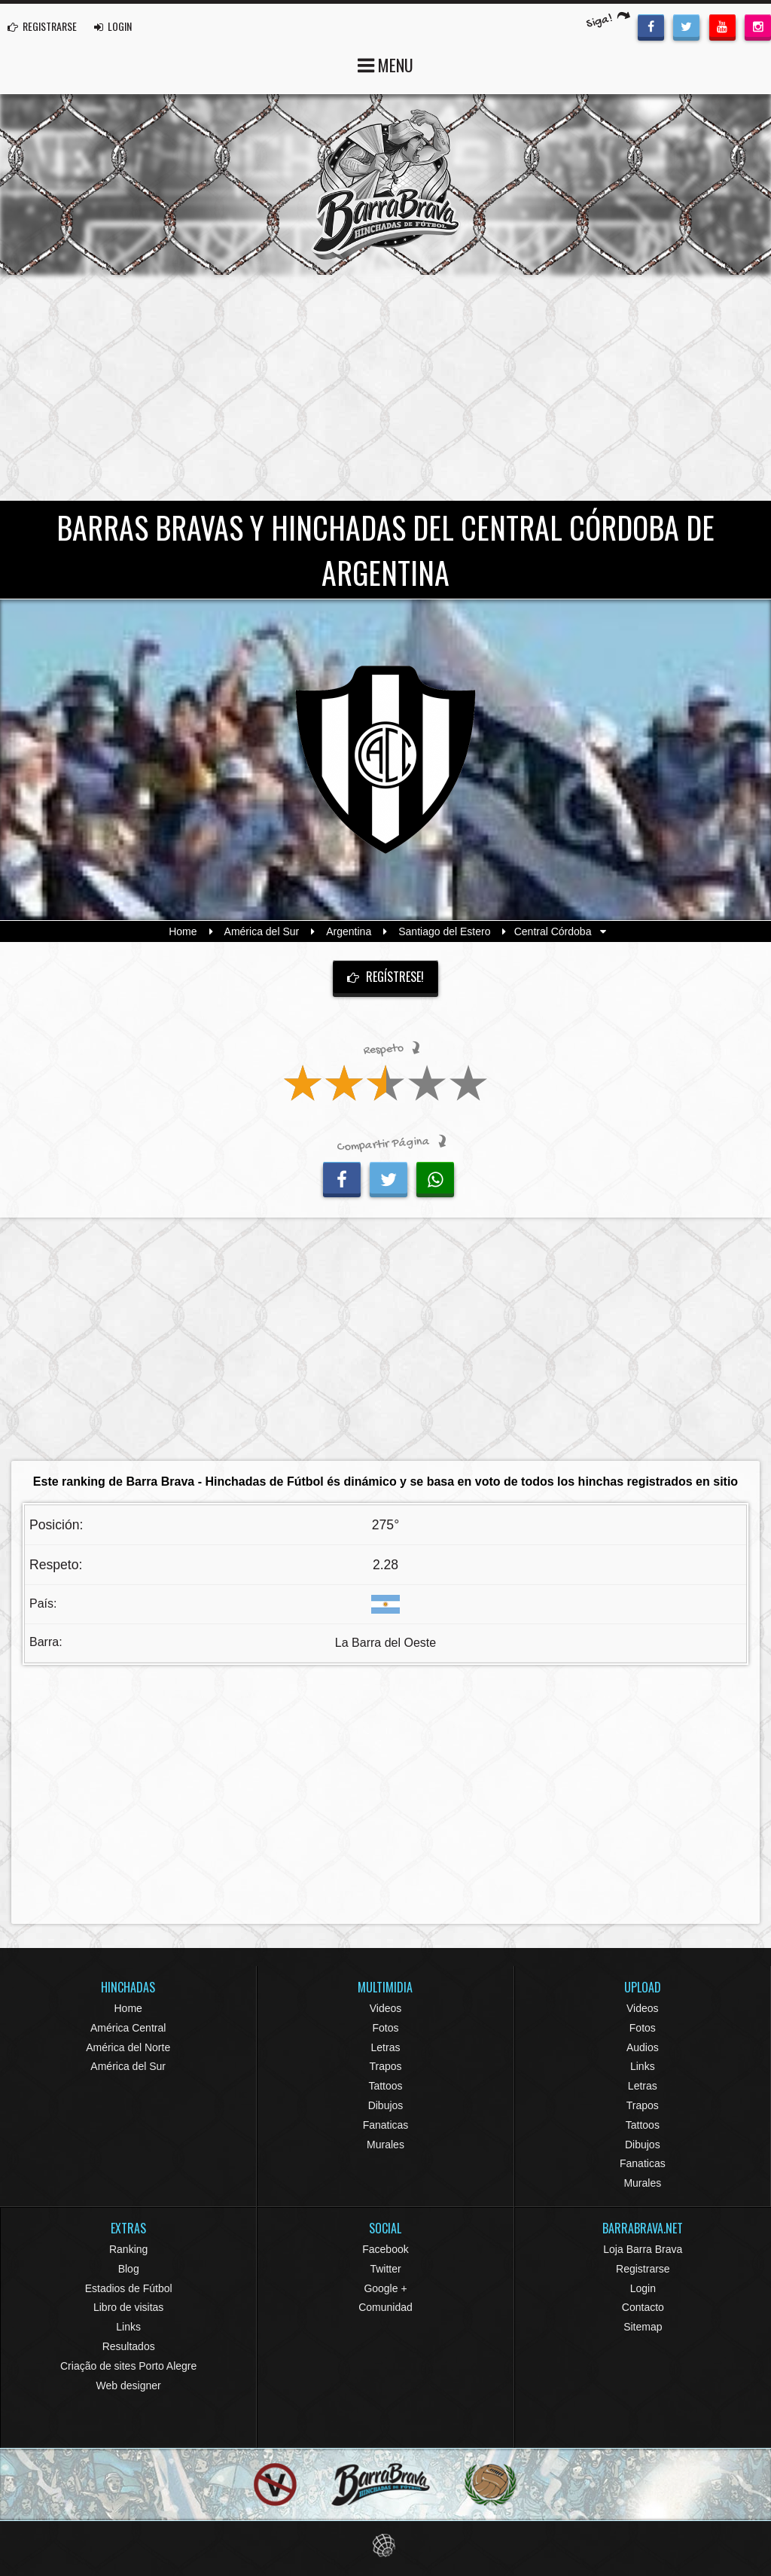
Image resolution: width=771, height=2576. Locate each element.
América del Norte (128, 2047)
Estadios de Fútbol (128, 2288)
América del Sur (262, 931)
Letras (386, 2047)
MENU (385, 63)
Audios (642, 2047)
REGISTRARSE (42, 26)
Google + (385, 2288)
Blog (128, 2269)
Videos (386, 2008)
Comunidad (385, 2307)
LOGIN (113, 26)
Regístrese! (385, 977)
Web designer (128, 2385)
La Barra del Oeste (385, 1642)
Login (643, 2288)
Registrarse (643, 2269)
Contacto (643, 2307)
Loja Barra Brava (642, 2249)
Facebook (385, 2249)
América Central (128, 2028)
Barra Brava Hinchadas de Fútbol (385, 184)
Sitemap (642, 2327)
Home (183, 931)
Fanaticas (386, 2125)
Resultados (128, 2346)
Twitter (385, 2269)
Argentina (348, 931)
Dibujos (386, 2105)
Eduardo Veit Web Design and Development (386, 2545)
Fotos (385, 2028)
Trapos (385, 2066)
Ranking (128, 2249)
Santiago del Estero (444, 931)
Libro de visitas (128, 2307)
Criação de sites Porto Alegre (128, 2366)
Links (642, 2066)
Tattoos (385, 2086)
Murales (385, 2145)
